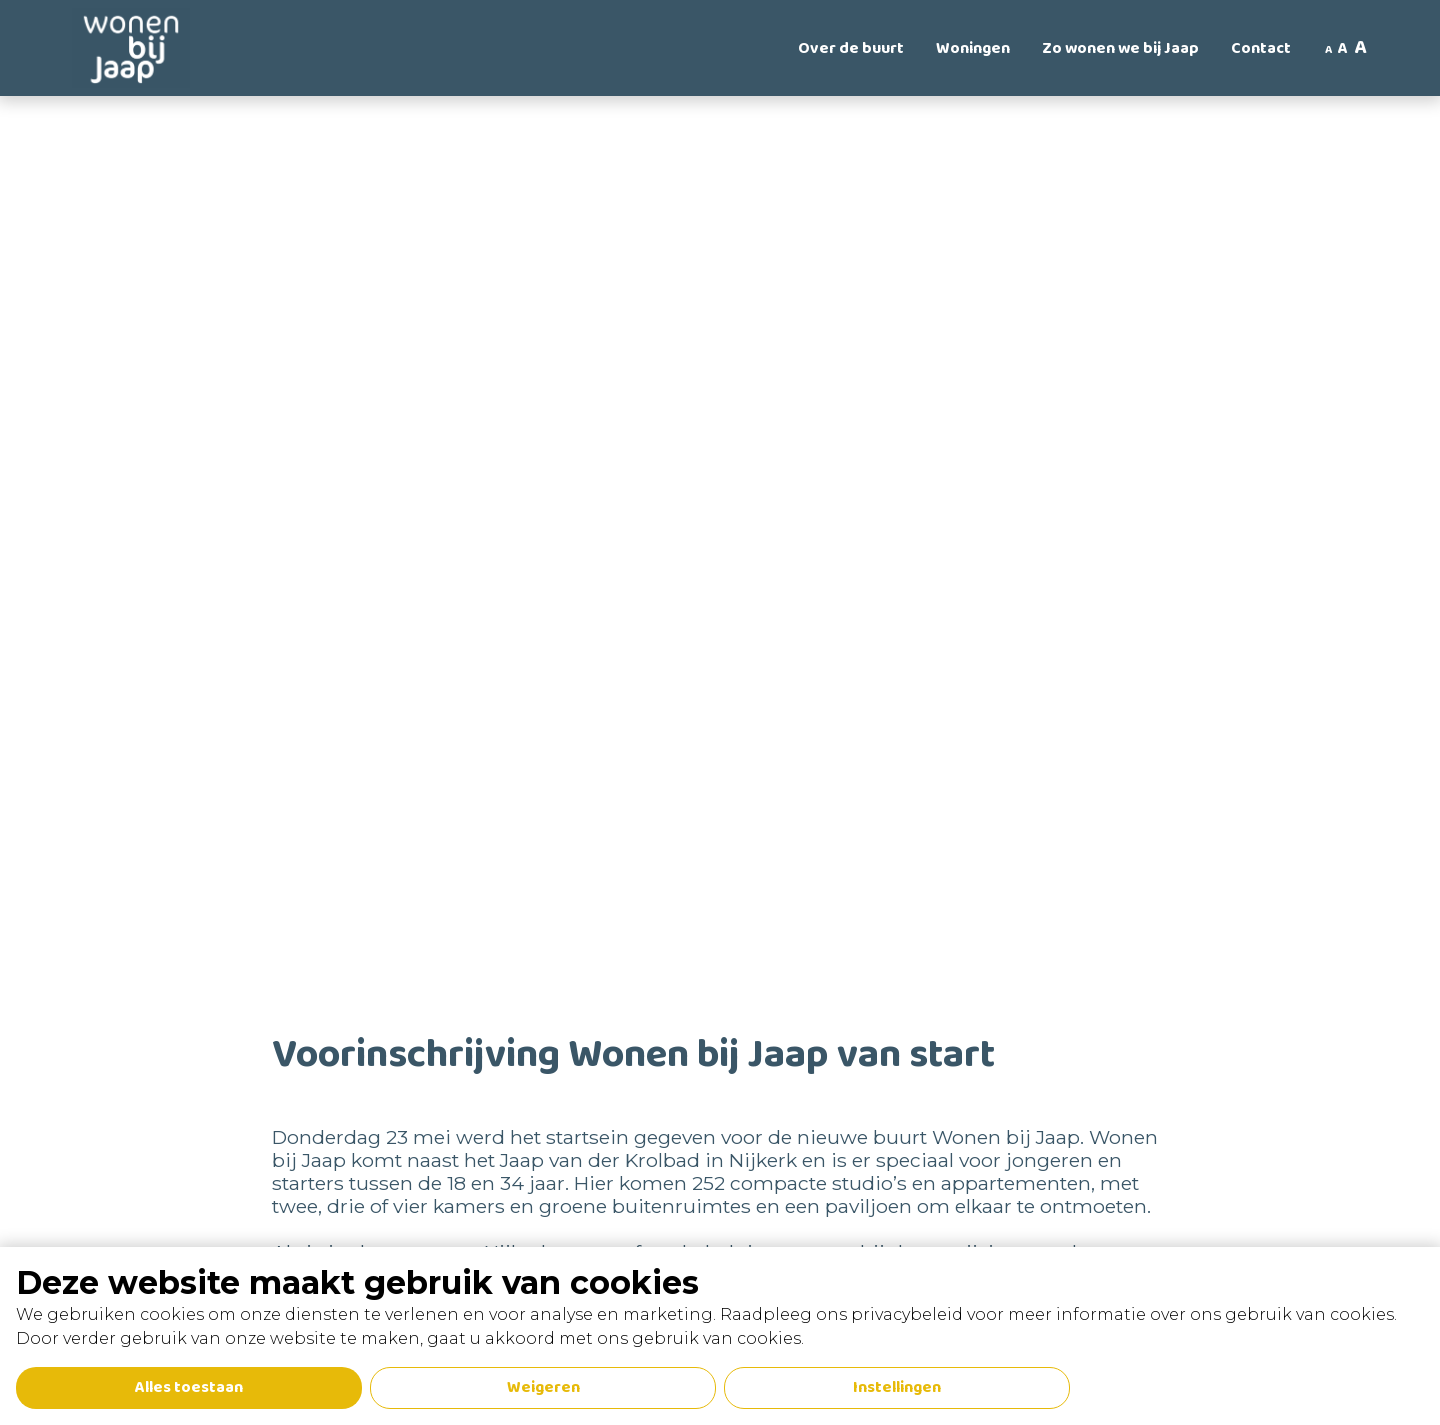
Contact (1261, 48)
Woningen (973, 48)
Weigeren (543, 1387)
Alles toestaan (189, 1387)
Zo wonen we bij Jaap (1120, 48)
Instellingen (897, 1387)
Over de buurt (851, 48)
